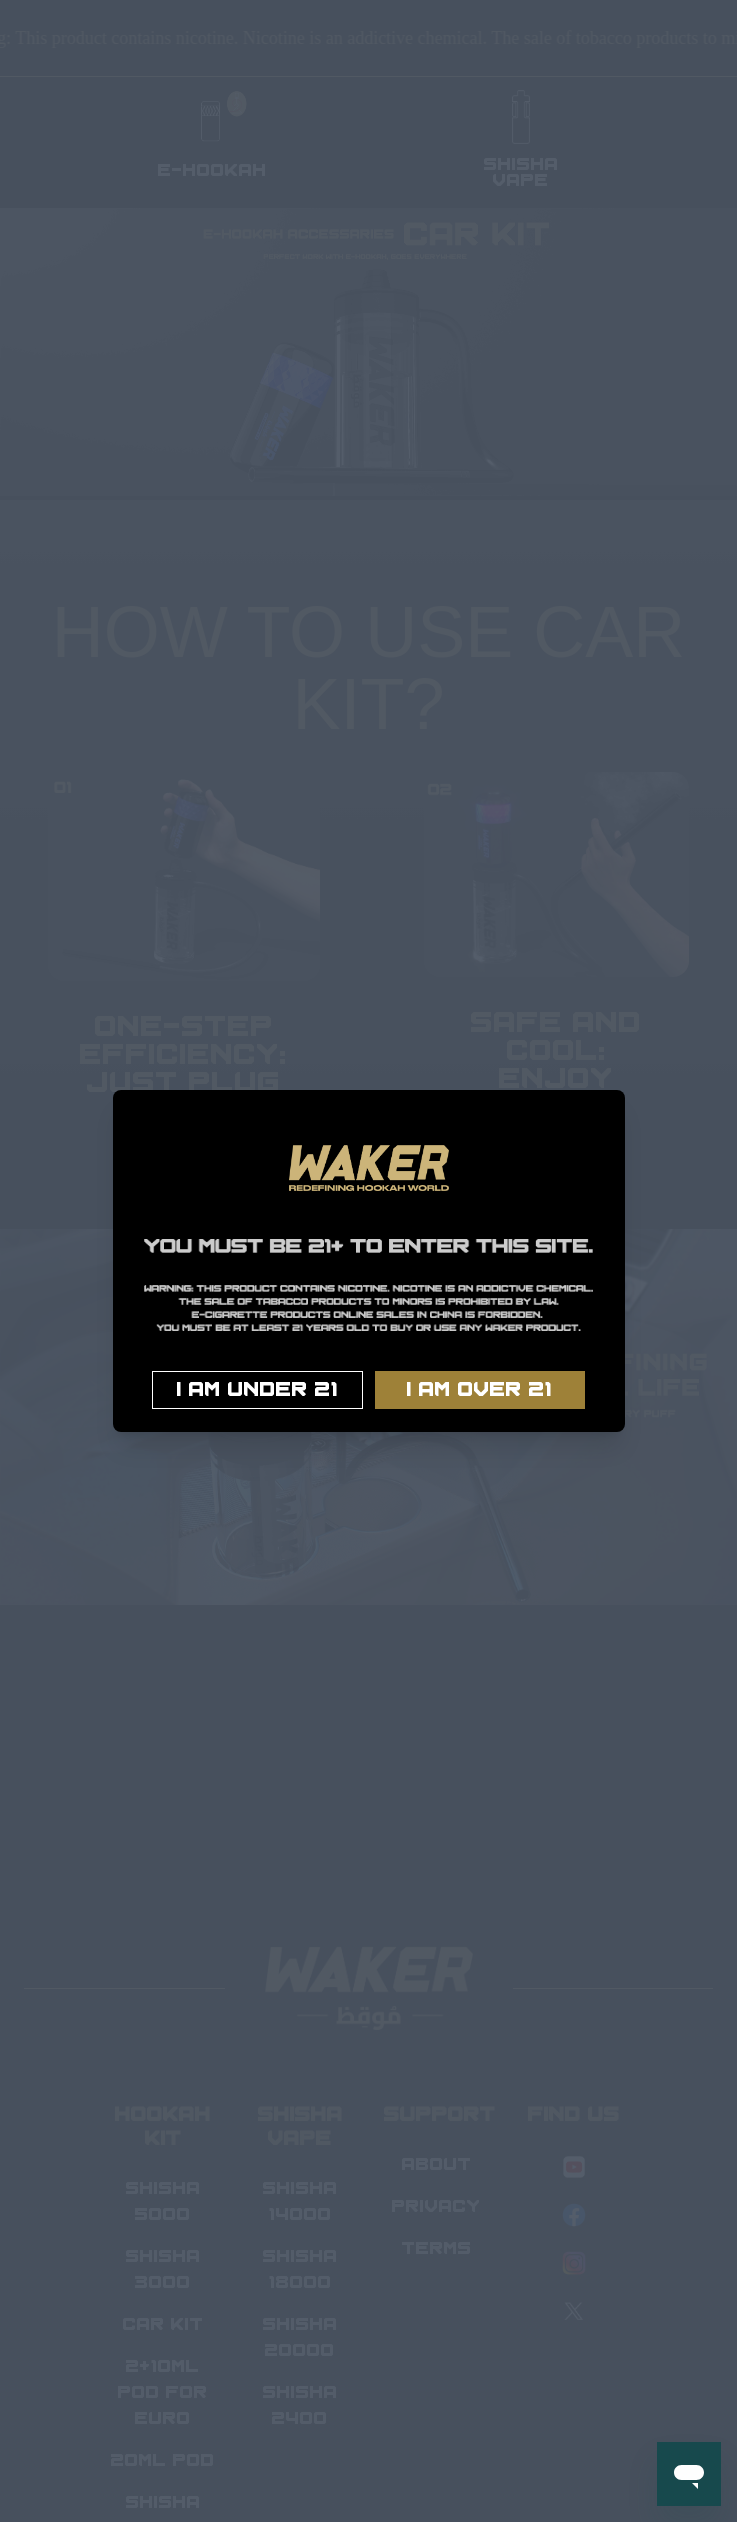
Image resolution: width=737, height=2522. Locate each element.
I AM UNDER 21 (257, 1390)
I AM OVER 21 (479, 1390)
